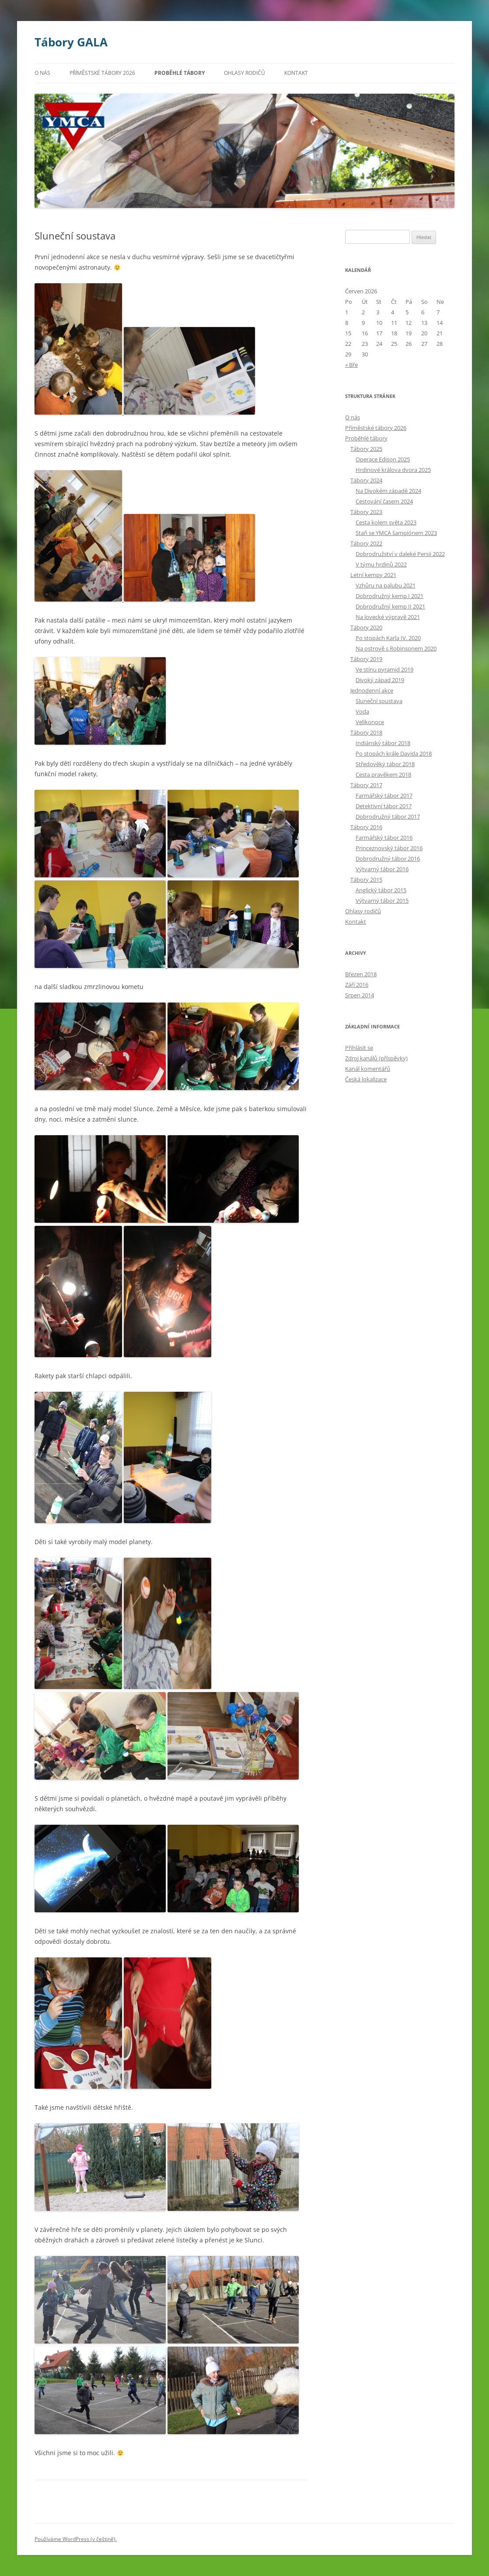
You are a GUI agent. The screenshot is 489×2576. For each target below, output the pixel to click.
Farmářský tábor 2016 (384, 837)
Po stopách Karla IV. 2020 (388, 638)
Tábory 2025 (366, 449)
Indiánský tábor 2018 (383, 743)
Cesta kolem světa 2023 (386, 522)
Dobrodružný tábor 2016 (388, 858)
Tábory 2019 (366, 659)
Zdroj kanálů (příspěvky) (376, 1058)
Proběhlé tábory (179, 73)
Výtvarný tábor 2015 (382, 900)
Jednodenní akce (371, 690)
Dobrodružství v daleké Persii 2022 (400, 554)
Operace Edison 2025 (383, 459)
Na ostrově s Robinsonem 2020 (396, 648)
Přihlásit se (359, 1048)
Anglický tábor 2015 (381, 890)
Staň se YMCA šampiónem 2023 (396, 533)
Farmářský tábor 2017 (384, 795)
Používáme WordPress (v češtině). (76, 2539)
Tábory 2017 (366, 785)
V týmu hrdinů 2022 (381, 564)
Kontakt (296, 73)
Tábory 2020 (366, 627)
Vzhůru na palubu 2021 (386, 585)
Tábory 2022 (366, 543)
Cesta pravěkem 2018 (383, 774)
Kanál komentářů (367, 1069)
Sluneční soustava (379, 701)
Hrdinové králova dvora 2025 (393, 470)
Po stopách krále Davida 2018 (394, 753)
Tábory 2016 (366, 827)
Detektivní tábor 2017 (384, 806)
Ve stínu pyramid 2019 (384, 669)
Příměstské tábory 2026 (102, 73)
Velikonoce (370, 722)
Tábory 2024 (366, 480)
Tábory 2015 (366, 879)
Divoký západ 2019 (380, 680)
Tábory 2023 (366, 512)
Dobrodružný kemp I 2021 (389, 596)
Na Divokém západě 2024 (388, 491)
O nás (42, 73)
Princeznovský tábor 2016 (389, 848)
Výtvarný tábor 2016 (382, 869)
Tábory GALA (71, 42)
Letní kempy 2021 (373, 575)
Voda (362, 711)
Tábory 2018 (366, 732)
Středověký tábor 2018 (385, 764)
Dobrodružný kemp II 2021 (390, 606)
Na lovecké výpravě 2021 (388, 617)
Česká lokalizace (366, 1079)
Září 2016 (356, 985)
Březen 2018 (361, 974)
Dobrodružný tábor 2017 (388, 816)
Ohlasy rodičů (244, 73)
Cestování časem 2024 (384, 501)
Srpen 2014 (359, 995)
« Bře (351, 365)
